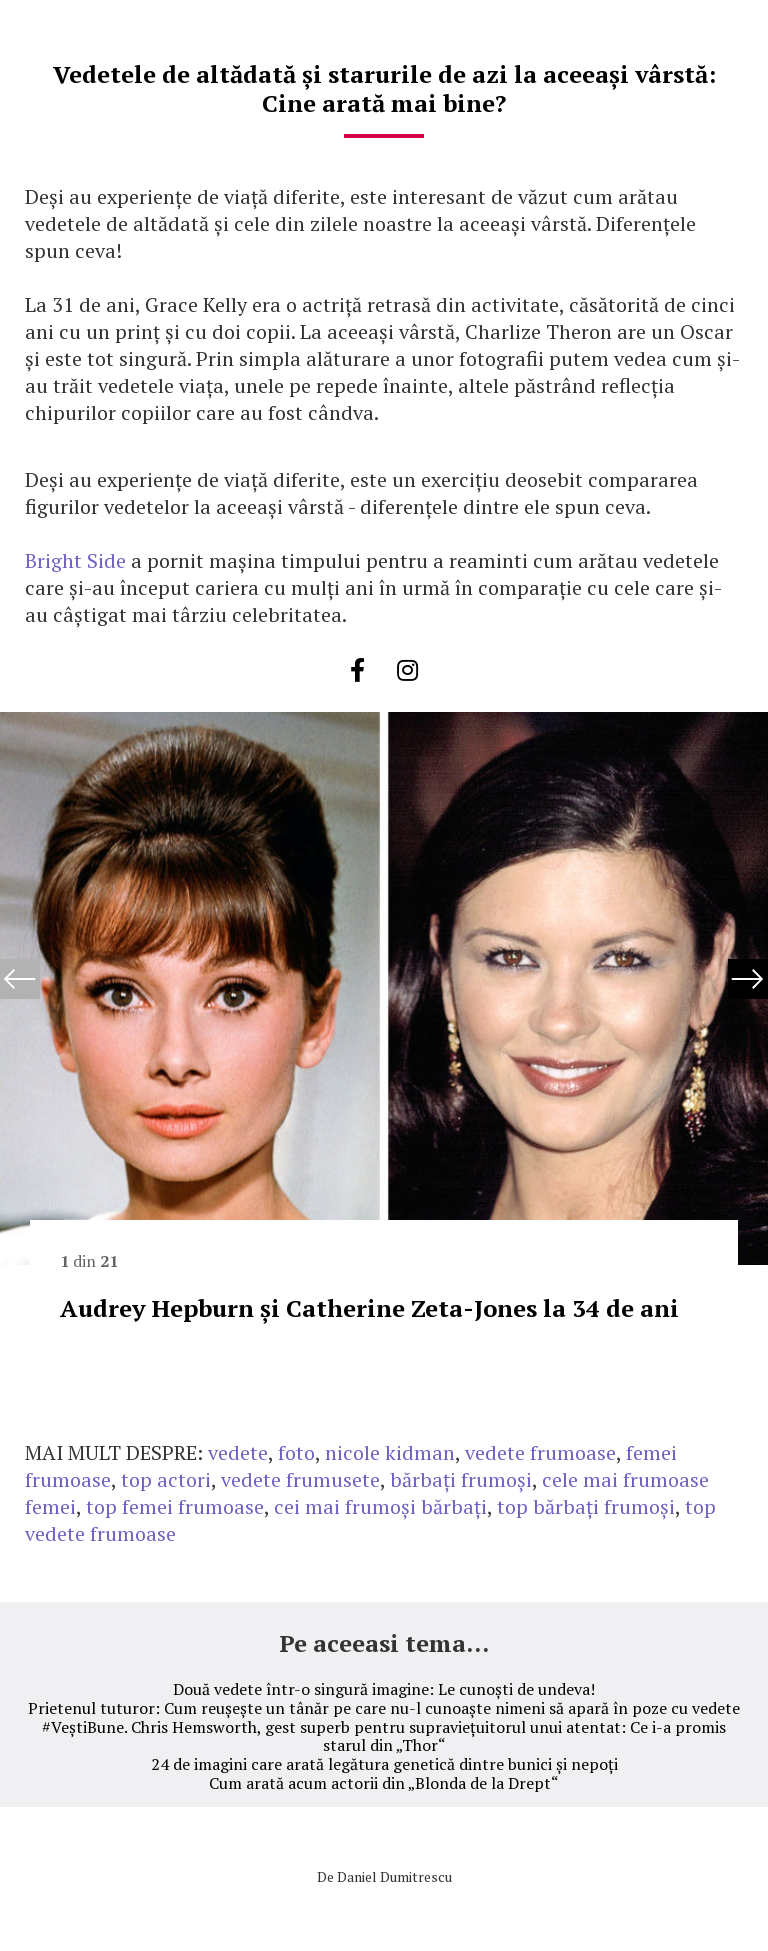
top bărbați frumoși (586, 1506)
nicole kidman (390, 1452)
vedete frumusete (300, 1479)
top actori (166, 1479)
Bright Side (75, 560)
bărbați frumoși (461, 1479)
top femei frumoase (175, 1506)
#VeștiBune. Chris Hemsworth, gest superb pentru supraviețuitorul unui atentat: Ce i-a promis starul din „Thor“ (384, 1736)
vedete (238, 1452)
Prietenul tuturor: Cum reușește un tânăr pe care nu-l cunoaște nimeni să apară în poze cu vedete (384, 1708)
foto (296, 1452)
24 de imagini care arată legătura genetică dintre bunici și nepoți (384, 1764)
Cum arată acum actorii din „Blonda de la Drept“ (384, 1783)
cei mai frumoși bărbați (380, 1506)
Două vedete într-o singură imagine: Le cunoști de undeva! (384, 1689)
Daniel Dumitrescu (394, 1876)
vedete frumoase (540, 1452)
